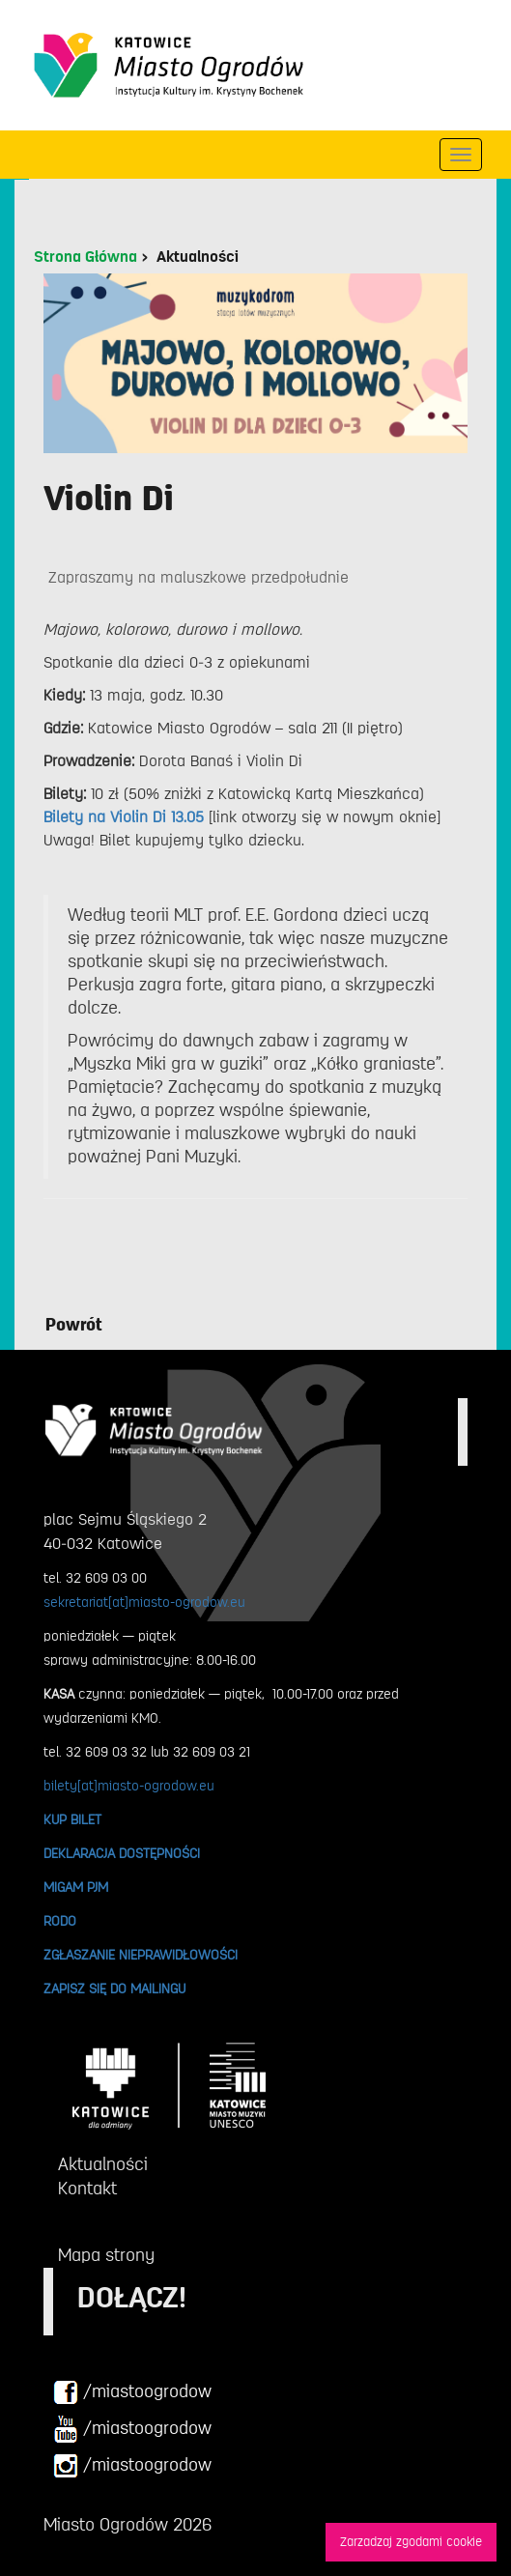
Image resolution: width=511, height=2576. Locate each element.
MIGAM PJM (75, 1887)
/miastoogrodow (132, 2392)
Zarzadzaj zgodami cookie (411, 2541)
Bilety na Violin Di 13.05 (123, 817)
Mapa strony (106, 2255)
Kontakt (87, 2188)
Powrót (73, 1324)
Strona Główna (85, 257)
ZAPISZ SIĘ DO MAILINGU (114, 1988)
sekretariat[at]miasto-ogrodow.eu (144, 1602)
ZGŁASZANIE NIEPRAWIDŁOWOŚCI (140, 1954)
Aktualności (197, 257)
